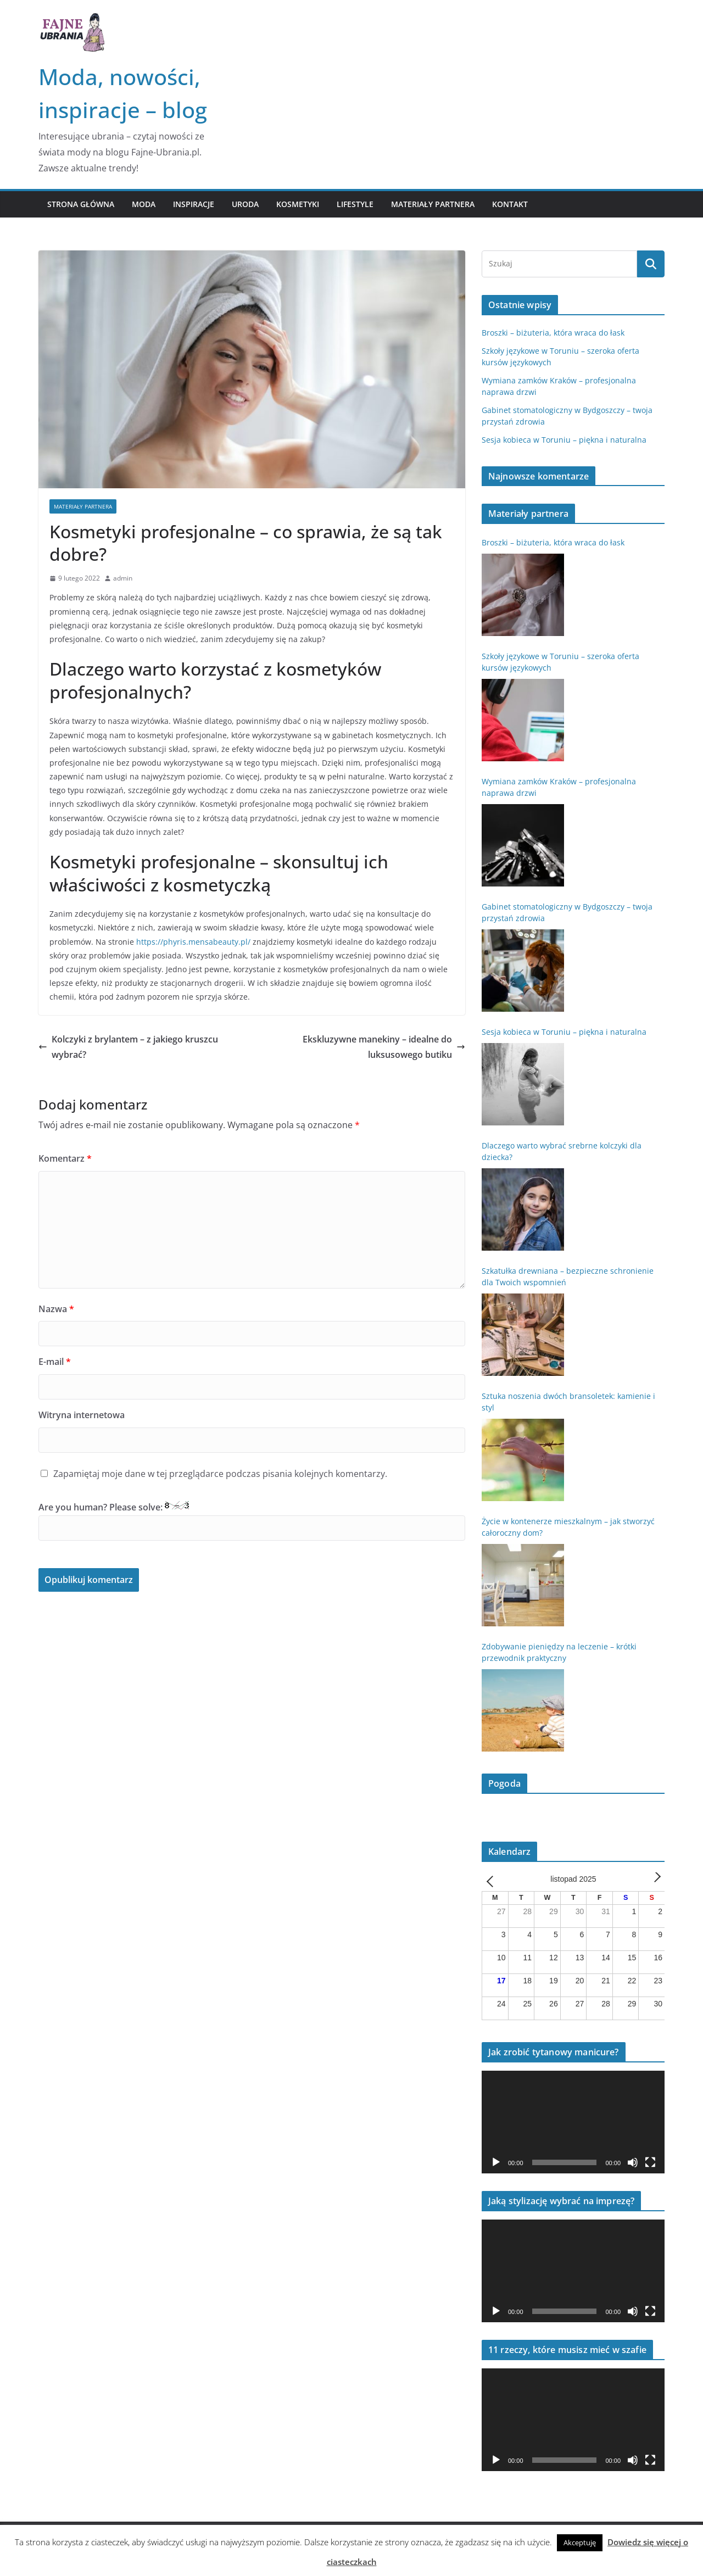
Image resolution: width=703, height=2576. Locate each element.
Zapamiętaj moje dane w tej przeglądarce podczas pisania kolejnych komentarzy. (220, 1474)
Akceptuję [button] (579, 2542)
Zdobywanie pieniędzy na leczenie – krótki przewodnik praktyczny (559, 1652)
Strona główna (80, 204)
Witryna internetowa (81, 1415)
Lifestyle (355, 204)
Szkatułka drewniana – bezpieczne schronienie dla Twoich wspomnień (568, 1276)
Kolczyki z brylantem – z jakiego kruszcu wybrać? (128, 1047)
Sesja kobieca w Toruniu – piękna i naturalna (564, 439)
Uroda (245, 204)
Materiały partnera (433, 204)
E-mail (54, 1362)
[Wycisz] (632, 2162)
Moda (143, 204)
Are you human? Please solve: (251, 1521)
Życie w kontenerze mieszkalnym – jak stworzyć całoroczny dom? (568, 1527)
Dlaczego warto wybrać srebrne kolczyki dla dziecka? (561, 1151)
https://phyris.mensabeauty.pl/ (193, 941)
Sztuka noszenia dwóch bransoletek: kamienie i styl (568, 1402)
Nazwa (56, 1309)
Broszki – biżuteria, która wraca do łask (553, 332)
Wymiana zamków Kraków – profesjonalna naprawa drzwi (559, 787)
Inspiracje (193, 204)
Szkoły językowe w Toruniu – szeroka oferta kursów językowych (560, 662)
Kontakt (510, 204)
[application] (573, 2122)
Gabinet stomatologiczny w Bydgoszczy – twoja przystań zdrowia (567, 912)
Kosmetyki (297, 204)
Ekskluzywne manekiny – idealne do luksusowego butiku (384, 1047)
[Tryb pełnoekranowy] (650, 2162)
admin (122, 578)
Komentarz (65, 1158)
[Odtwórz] (495, 2162)
